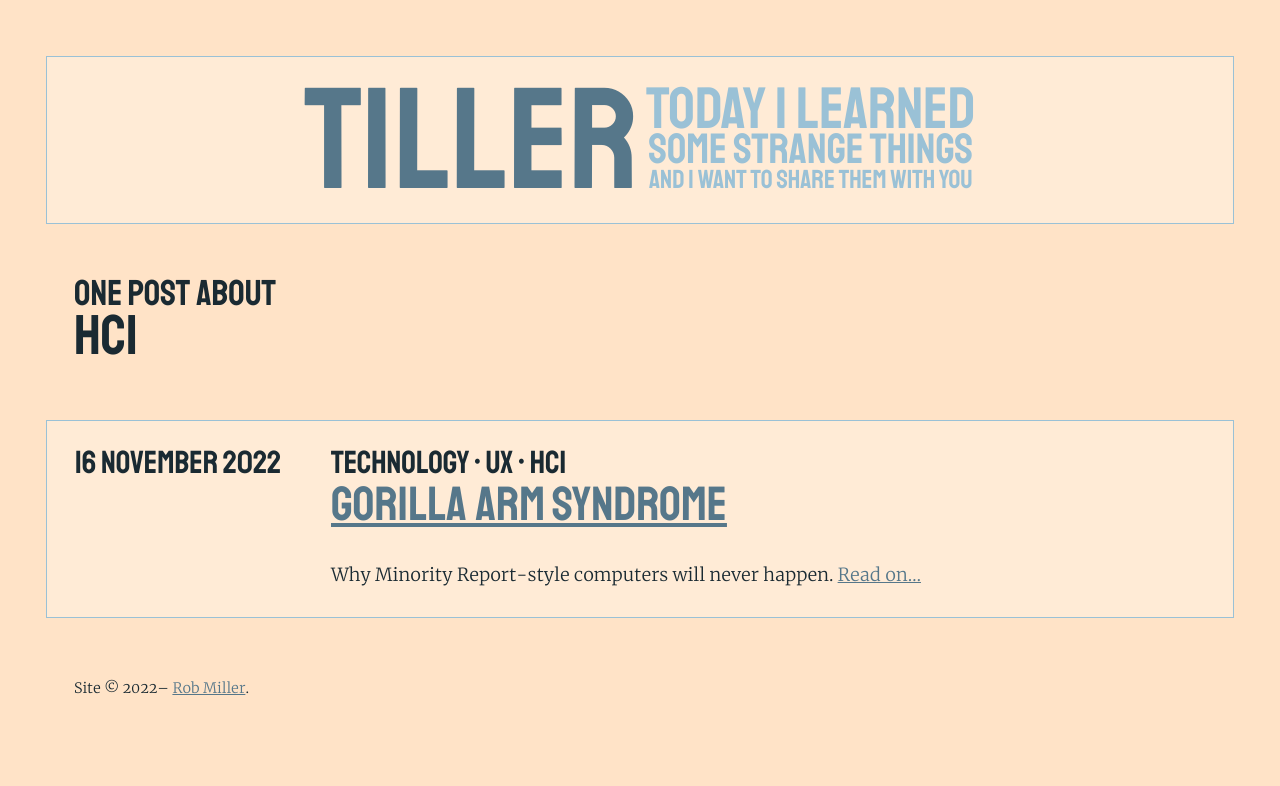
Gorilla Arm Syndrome (529, 505)
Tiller (472, 142)
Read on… (879, 574)
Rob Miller (208, 688)
